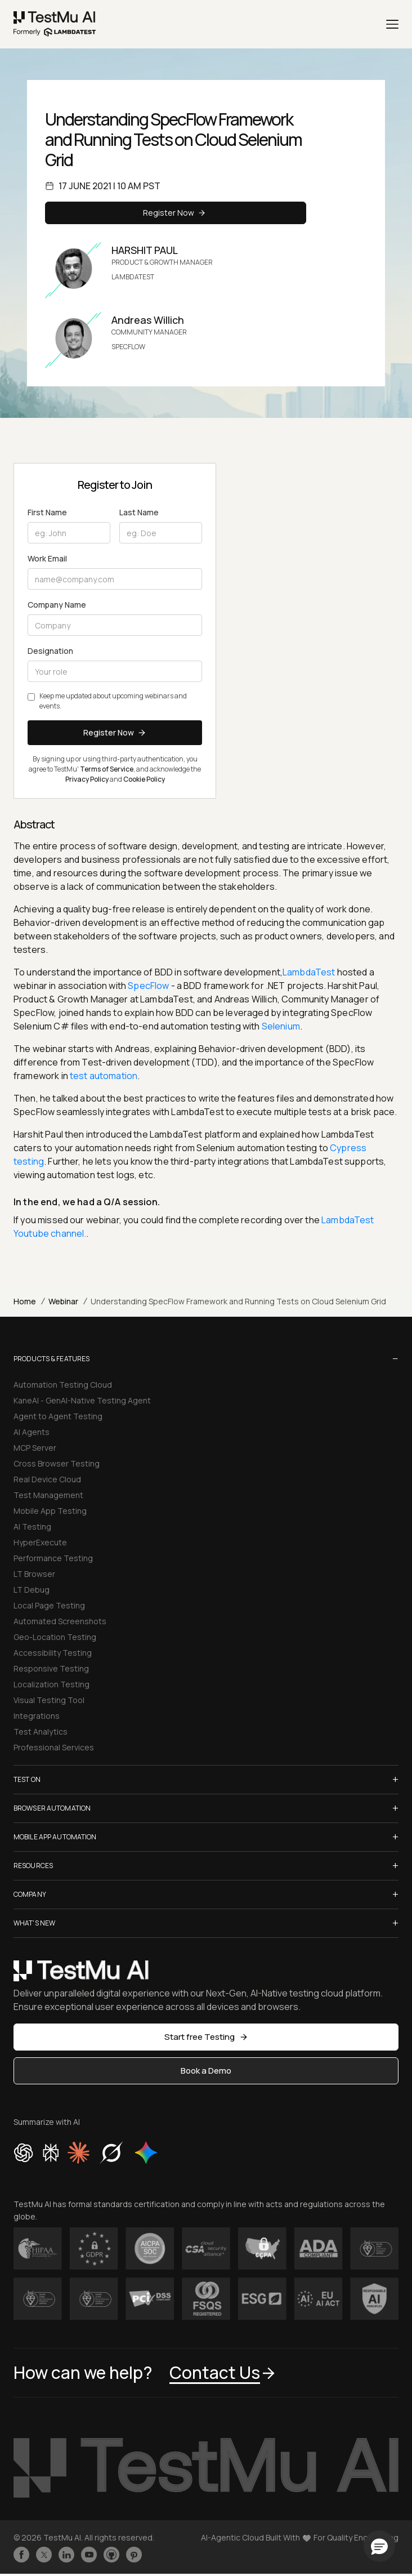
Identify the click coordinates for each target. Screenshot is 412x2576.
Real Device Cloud (47, 1479)
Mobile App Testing (50, 1510)
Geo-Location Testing (55, 1637)
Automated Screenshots (60, 1621)
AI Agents (32, 1432)
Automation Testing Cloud (63, 1384)
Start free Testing (206, 2037)
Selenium (281, 1026)
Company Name (57, 604)
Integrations (37, 1715)
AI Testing (32, 1526)
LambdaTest (309, 972)
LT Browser (34, 1573)
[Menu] (392, 24)
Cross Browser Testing (57, 1463)
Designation (50, 650)
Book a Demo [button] (206, 2070)
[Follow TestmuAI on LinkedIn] (66, 2554)
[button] (379, 2546)
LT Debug (32, 1589)
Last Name (139, 512)
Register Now (176, 212)
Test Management (48, 1495)
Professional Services (54, 1747)
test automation (102, 1075)
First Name (47, 512)
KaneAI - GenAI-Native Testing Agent (82, 1400)
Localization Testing (51, 1684)
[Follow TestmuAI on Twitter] (44, 2554)
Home (25, 1301)
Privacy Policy (87, 779)
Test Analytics (41, 1731)
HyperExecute (40, 1542)
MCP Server (35, 1447)
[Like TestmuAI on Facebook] (21, 2554)
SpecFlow (148, 985)
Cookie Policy (144, 779)
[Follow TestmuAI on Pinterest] (134, 2554)
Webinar (63, 1301)
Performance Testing (53, 1558)
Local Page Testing (49, 1605)
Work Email (47, 558)
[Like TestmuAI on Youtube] (89, 2554)
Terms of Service (106, 769)
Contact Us (223, 2372)
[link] (55, 24)
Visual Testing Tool (49, 1700)
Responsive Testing (51, 1668)
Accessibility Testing (53, 1652)
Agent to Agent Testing (58, 1416)
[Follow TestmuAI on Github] (111, 2554)
